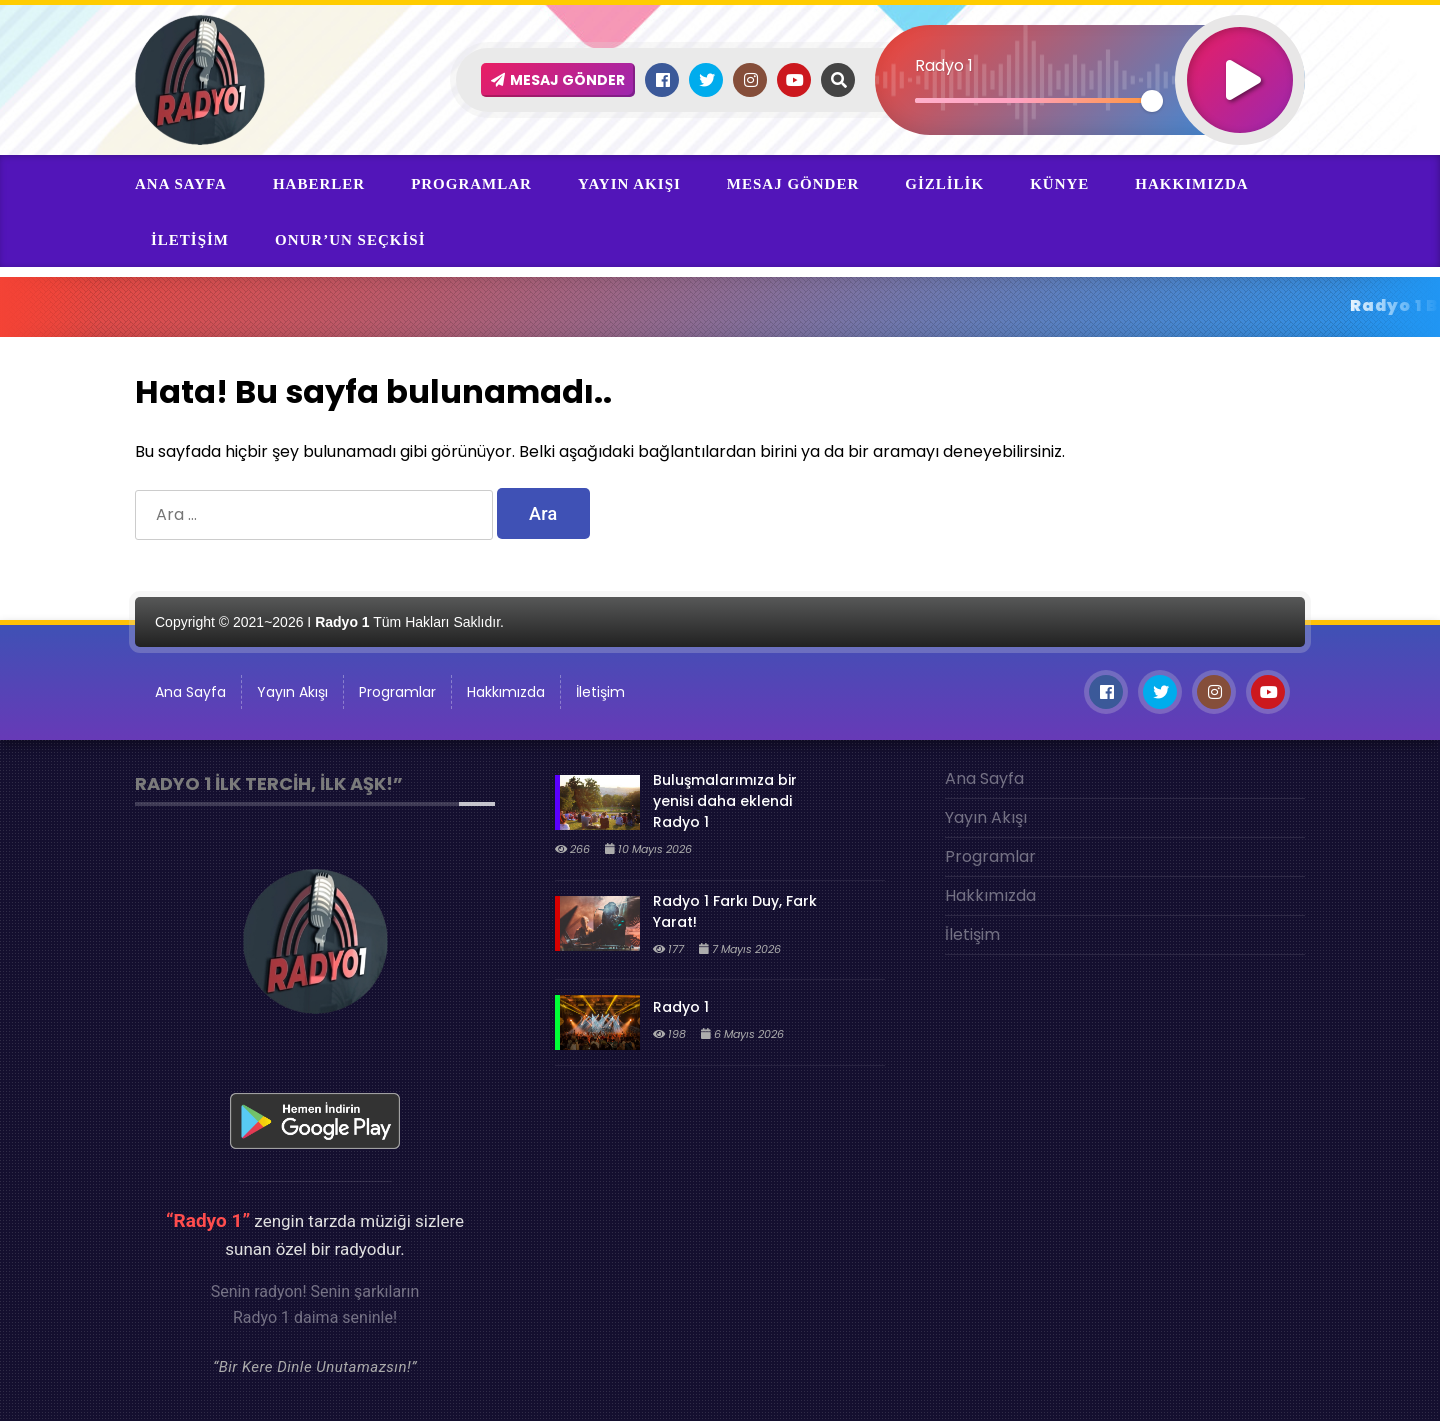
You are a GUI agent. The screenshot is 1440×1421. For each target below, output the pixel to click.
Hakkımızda (1191, 184)
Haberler (319, 184)
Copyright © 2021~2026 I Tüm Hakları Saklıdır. (329, 622)
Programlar (471, 184)
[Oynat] (1240, 53)
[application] (1090, 45)
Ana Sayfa (181, 184)
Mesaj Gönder (793, 184)
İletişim (190, 240)
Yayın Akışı (629, 184)
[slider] (1033, 100)
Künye (1059, 184)
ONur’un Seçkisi (350, 240)
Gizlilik (944, 184)
